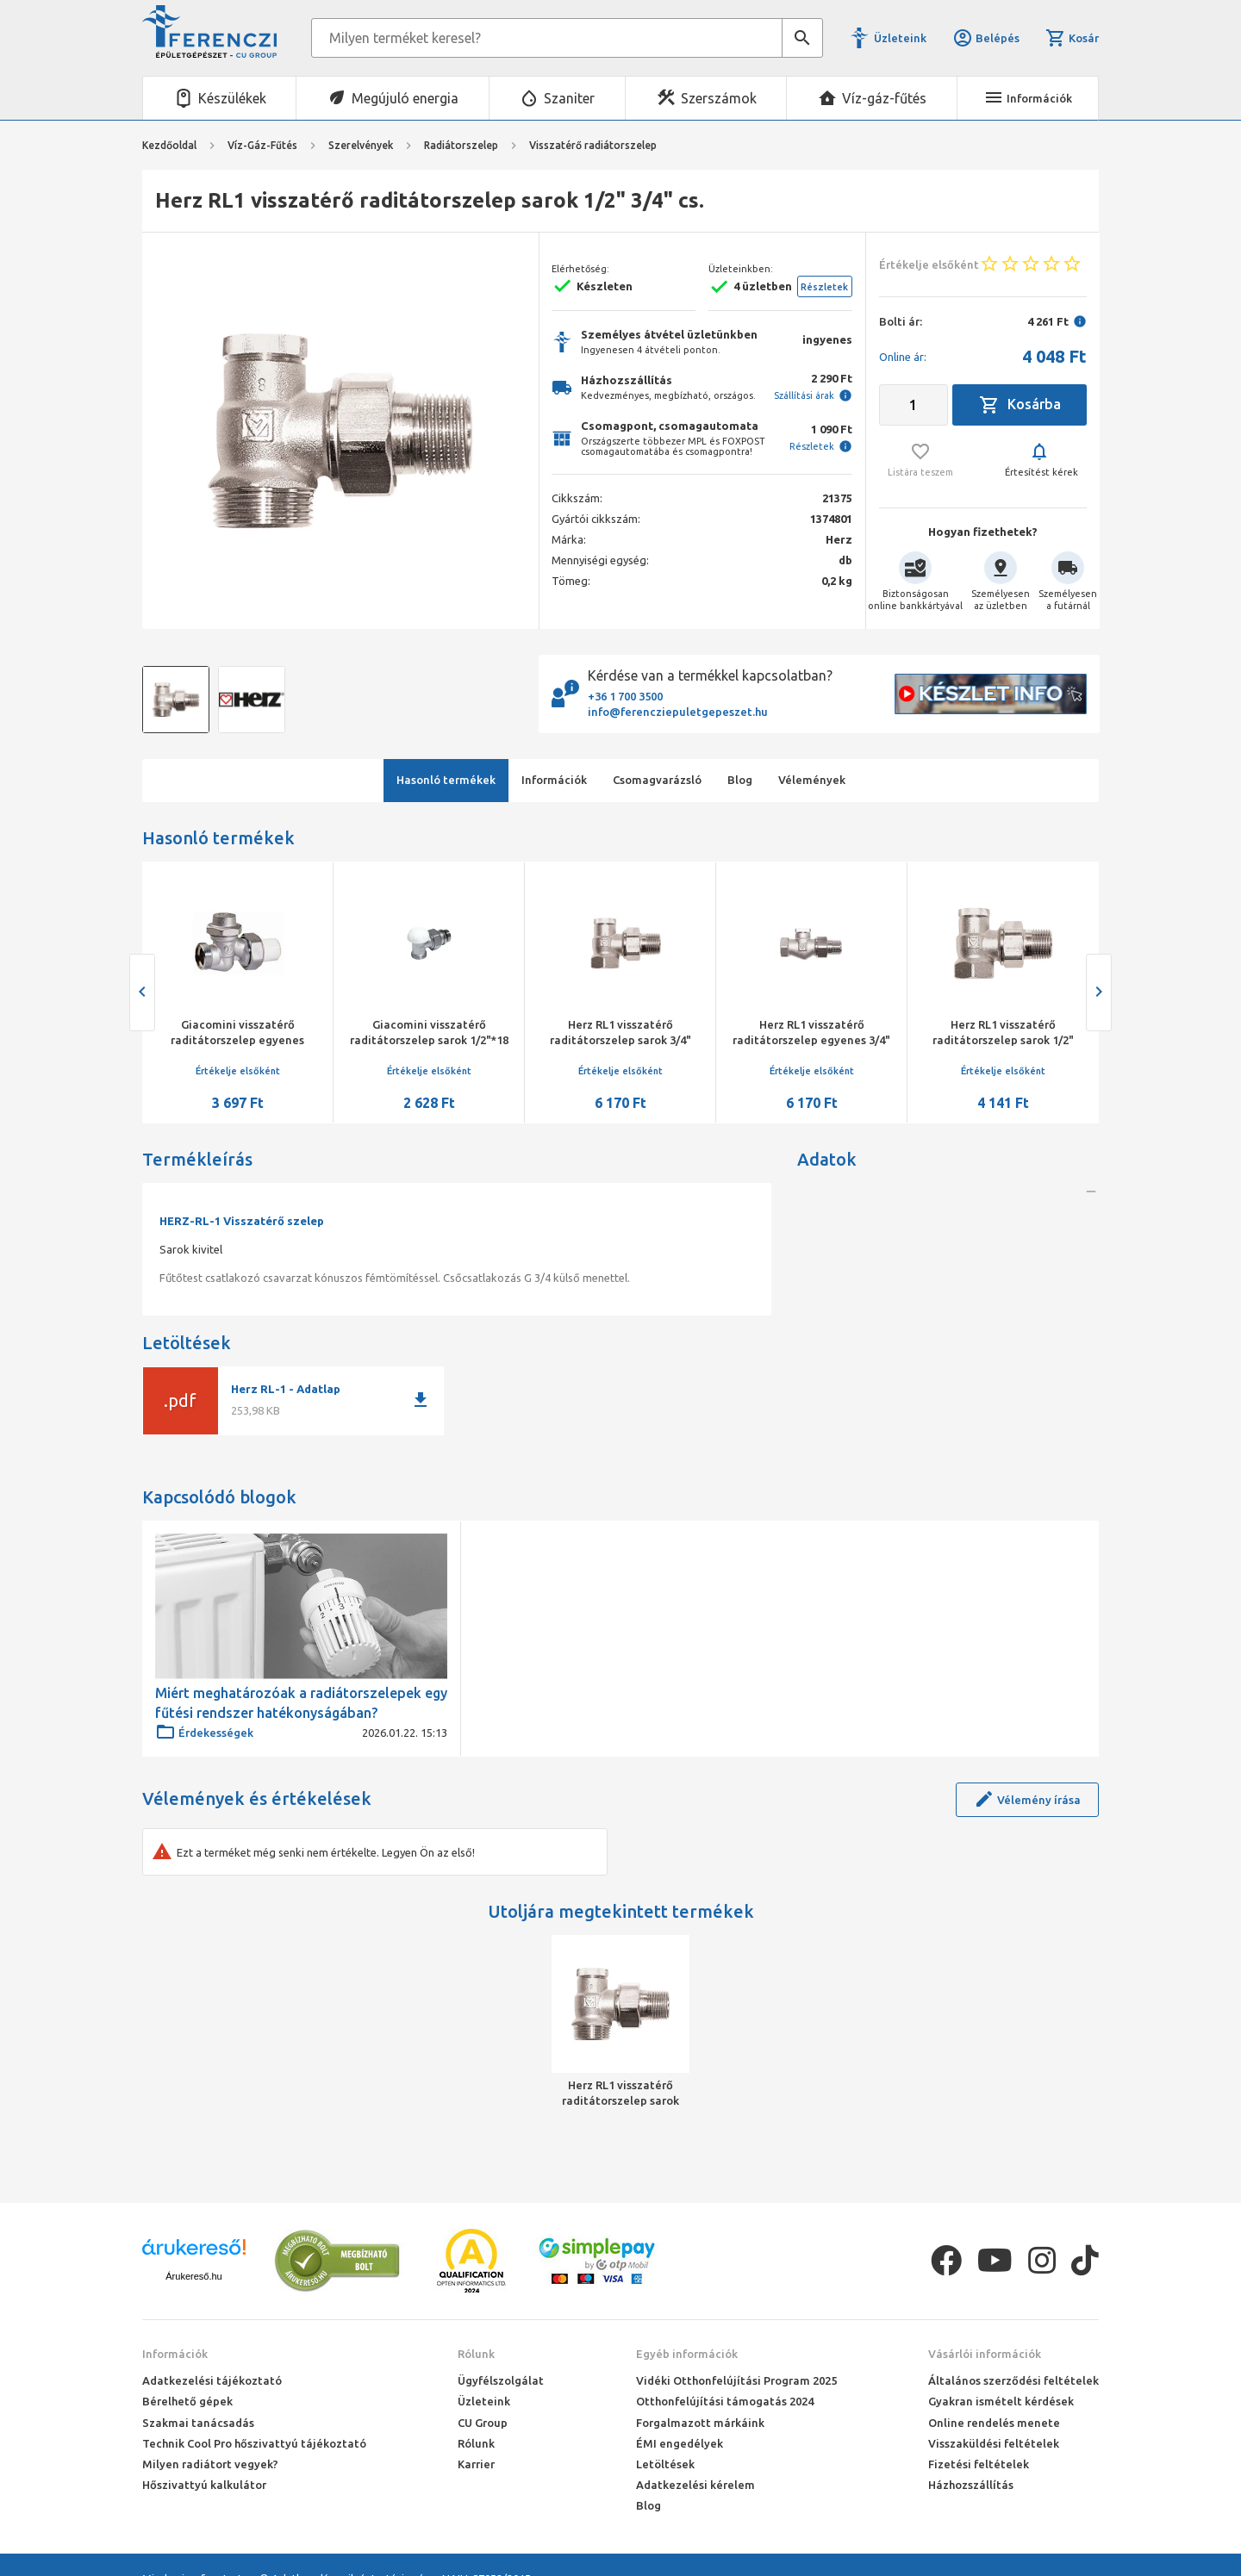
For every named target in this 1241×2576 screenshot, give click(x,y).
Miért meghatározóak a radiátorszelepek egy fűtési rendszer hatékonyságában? (301, 1702)
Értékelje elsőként (238, 1071)
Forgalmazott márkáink (700, 2423)
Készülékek (232, 98)
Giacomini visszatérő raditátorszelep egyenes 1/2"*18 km (237, 1039)
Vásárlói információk (984, 2354)
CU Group (483, 2423)
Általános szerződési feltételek (1013, 2380)
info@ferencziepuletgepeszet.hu (678, 712)
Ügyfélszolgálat (501, 2380)
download (420, 1400)
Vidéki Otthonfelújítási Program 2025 (736, 2380)
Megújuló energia (405, 98)
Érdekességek (204, 1732)
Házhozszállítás (970, 2485)
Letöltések (665, 2464)
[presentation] (142, 992)
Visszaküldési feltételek (993, 2443)
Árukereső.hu (193, 2276)
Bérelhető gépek (187, 2401)
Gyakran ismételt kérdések (1001, 2401)
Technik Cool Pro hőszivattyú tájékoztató (254, 2443)
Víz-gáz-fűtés (884, 98)
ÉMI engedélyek (679, 2443)
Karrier (476, 2464)
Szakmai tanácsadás (198, 2423)
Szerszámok (719, 98)
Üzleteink (900, 38)
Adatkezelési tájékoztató (212, 2380)
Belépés (986, 38)
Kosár (1072, 38)
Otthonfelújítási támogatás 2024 (725, 2401)
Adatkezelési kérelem (695, 2485)
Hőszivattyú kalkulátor (204, 2485)
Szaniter (569, 98)
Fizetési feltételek (978, 2464)
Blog (648, 2505)
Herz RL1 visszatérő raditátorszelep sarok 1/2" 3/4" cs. (620, 2093)
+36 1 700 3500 (625, 696)
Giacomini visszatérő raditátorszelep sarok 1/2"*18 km (429, 1039)
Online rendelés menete (994, 2423)
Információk (175, 2354)
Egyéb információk (687, 2354)
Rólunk (476, 2354)
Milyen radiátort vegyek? (210, 2464)
